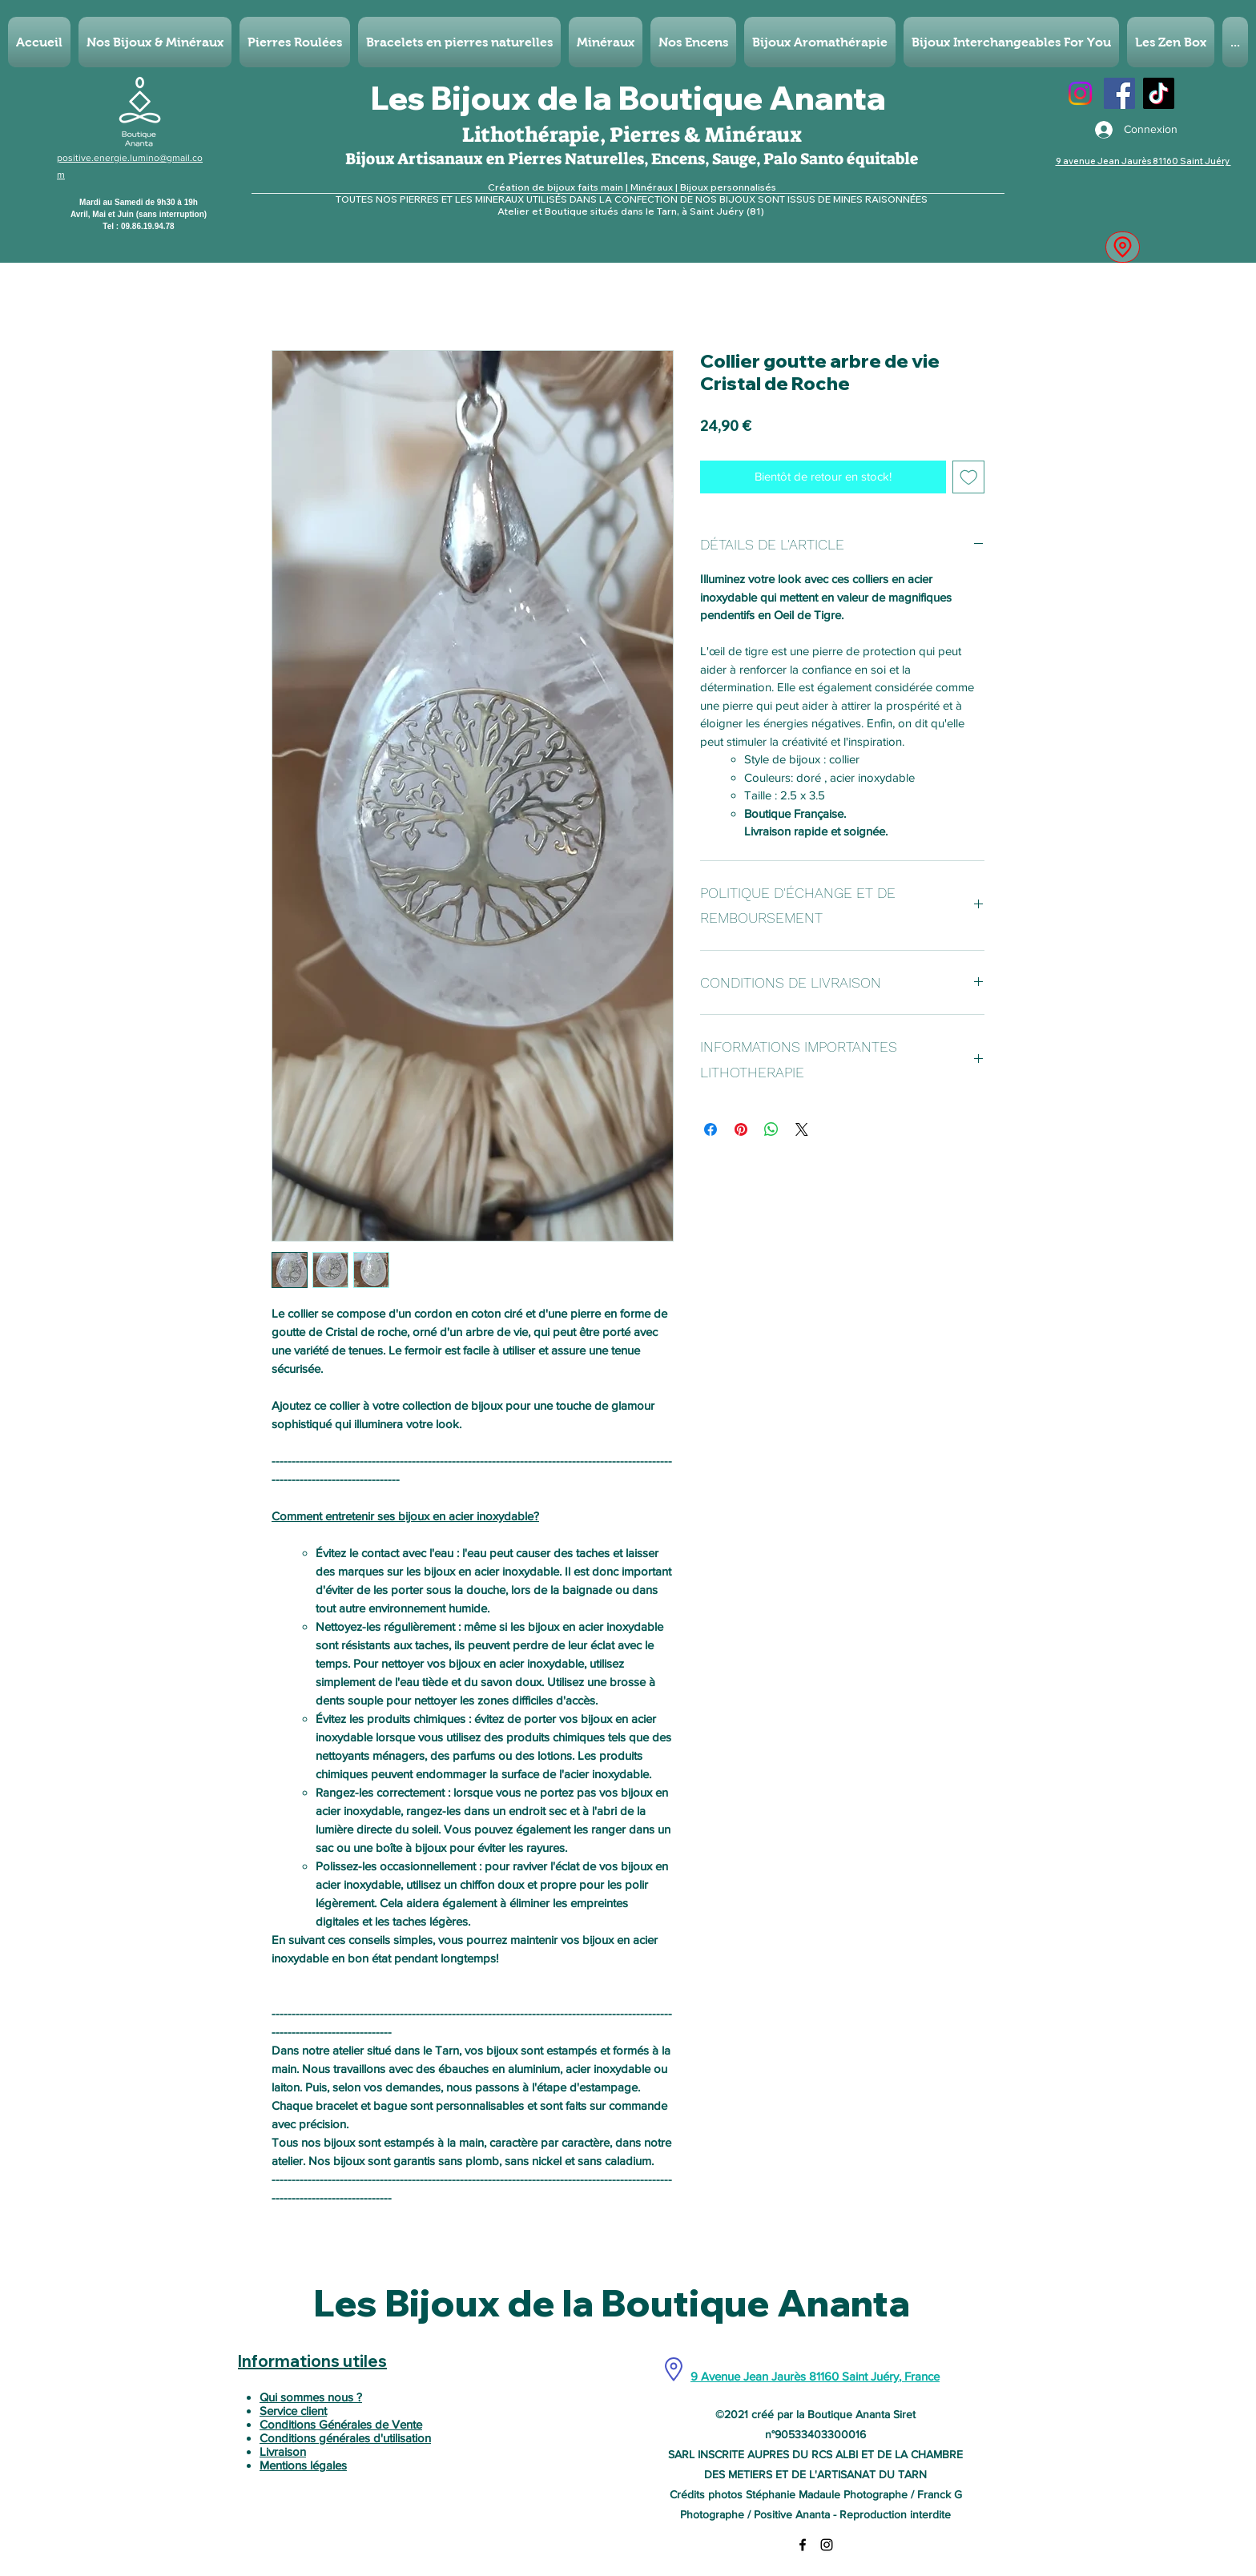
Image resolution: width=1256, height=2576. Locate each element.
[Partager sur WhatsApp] (771, 1129)
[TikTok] (1158, 93)
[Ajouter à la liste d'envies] (968, 477)
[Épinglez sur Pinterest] (741, 1129)
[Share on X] (801, 1129)
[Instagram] (1080, 93)
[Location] (1122, 247)
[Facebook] (1119, 93)
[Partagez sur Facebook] (710, 1129)
